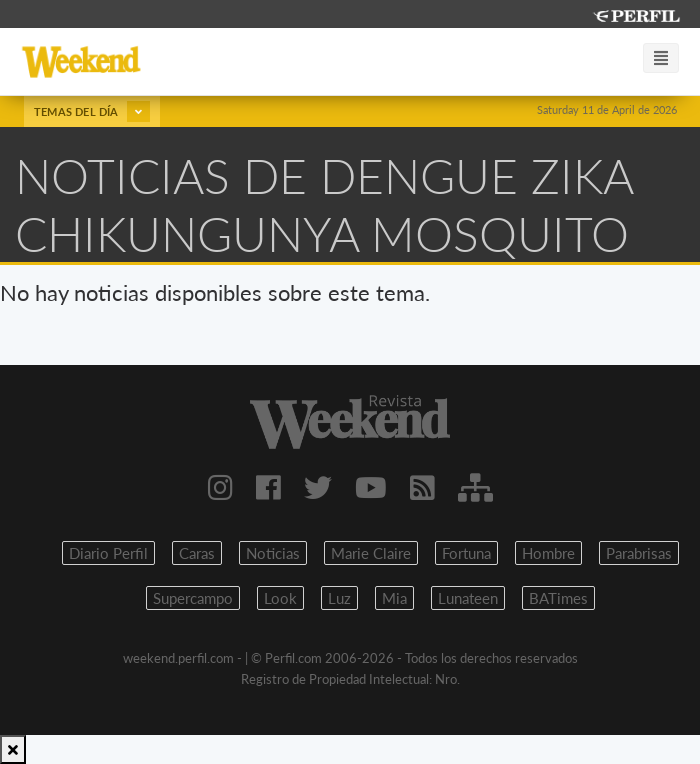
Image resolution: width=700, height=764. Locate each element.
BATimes (558, 598)
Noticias (273, 553)
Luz (339, 598)
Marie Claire (371, 553)
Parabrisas (639, 553)
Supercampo (193, 598)
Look (280, 598)
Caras (197, 553)
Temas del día (92, 111)
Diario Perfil (108, 553)
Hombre (548, 553)
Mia (394, 598)
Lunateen (468, 598)
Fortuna (466, 553)
